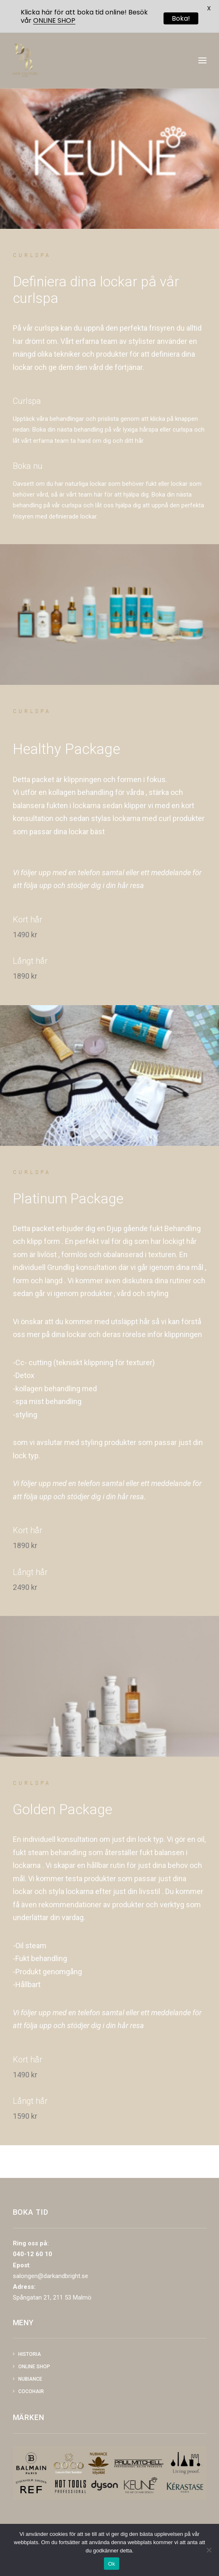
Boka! (181, 18)
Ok (111, 2564)
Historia (29, 2354)
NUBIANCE (30, 2379)
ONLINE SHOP (54, 20)
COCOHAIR (31, 2391)
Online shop (34, 2367)
